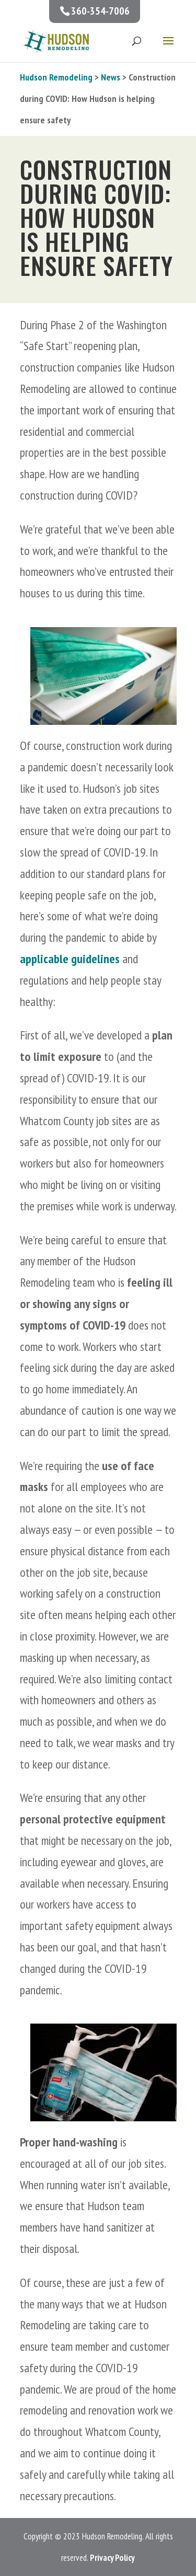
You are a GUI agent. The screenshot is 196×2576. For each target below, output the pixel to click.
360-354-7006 (100, 11)
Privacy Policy (112, 2557)
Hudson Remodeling (56, 77)
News (110, 77)
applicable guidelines (70, 959)
